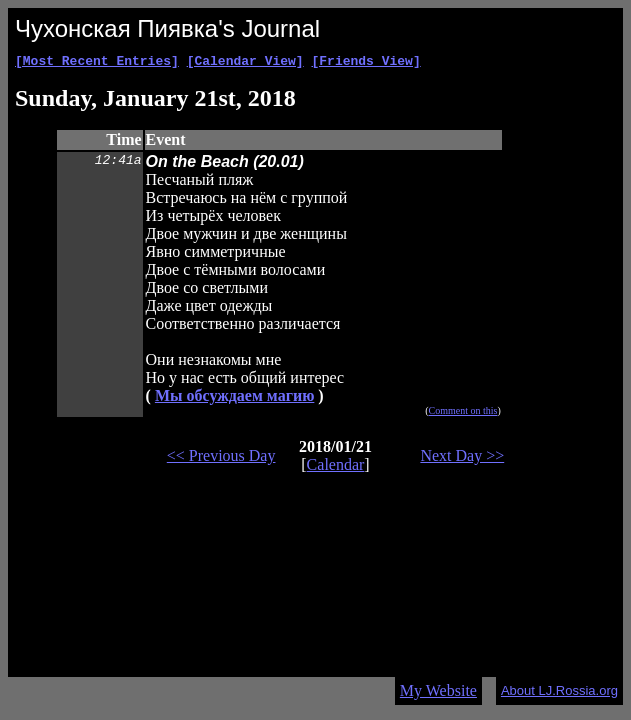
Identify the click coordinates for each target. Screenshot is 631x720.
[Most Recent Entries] (97, 63)
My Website (438, 690)
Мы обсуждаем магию (234, 398)
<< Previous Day (221, 458)
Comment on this (463, 413)
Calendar (336, 467)
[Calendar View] (245, 63)
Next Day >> (462, 458)
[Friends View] (365, 63)
